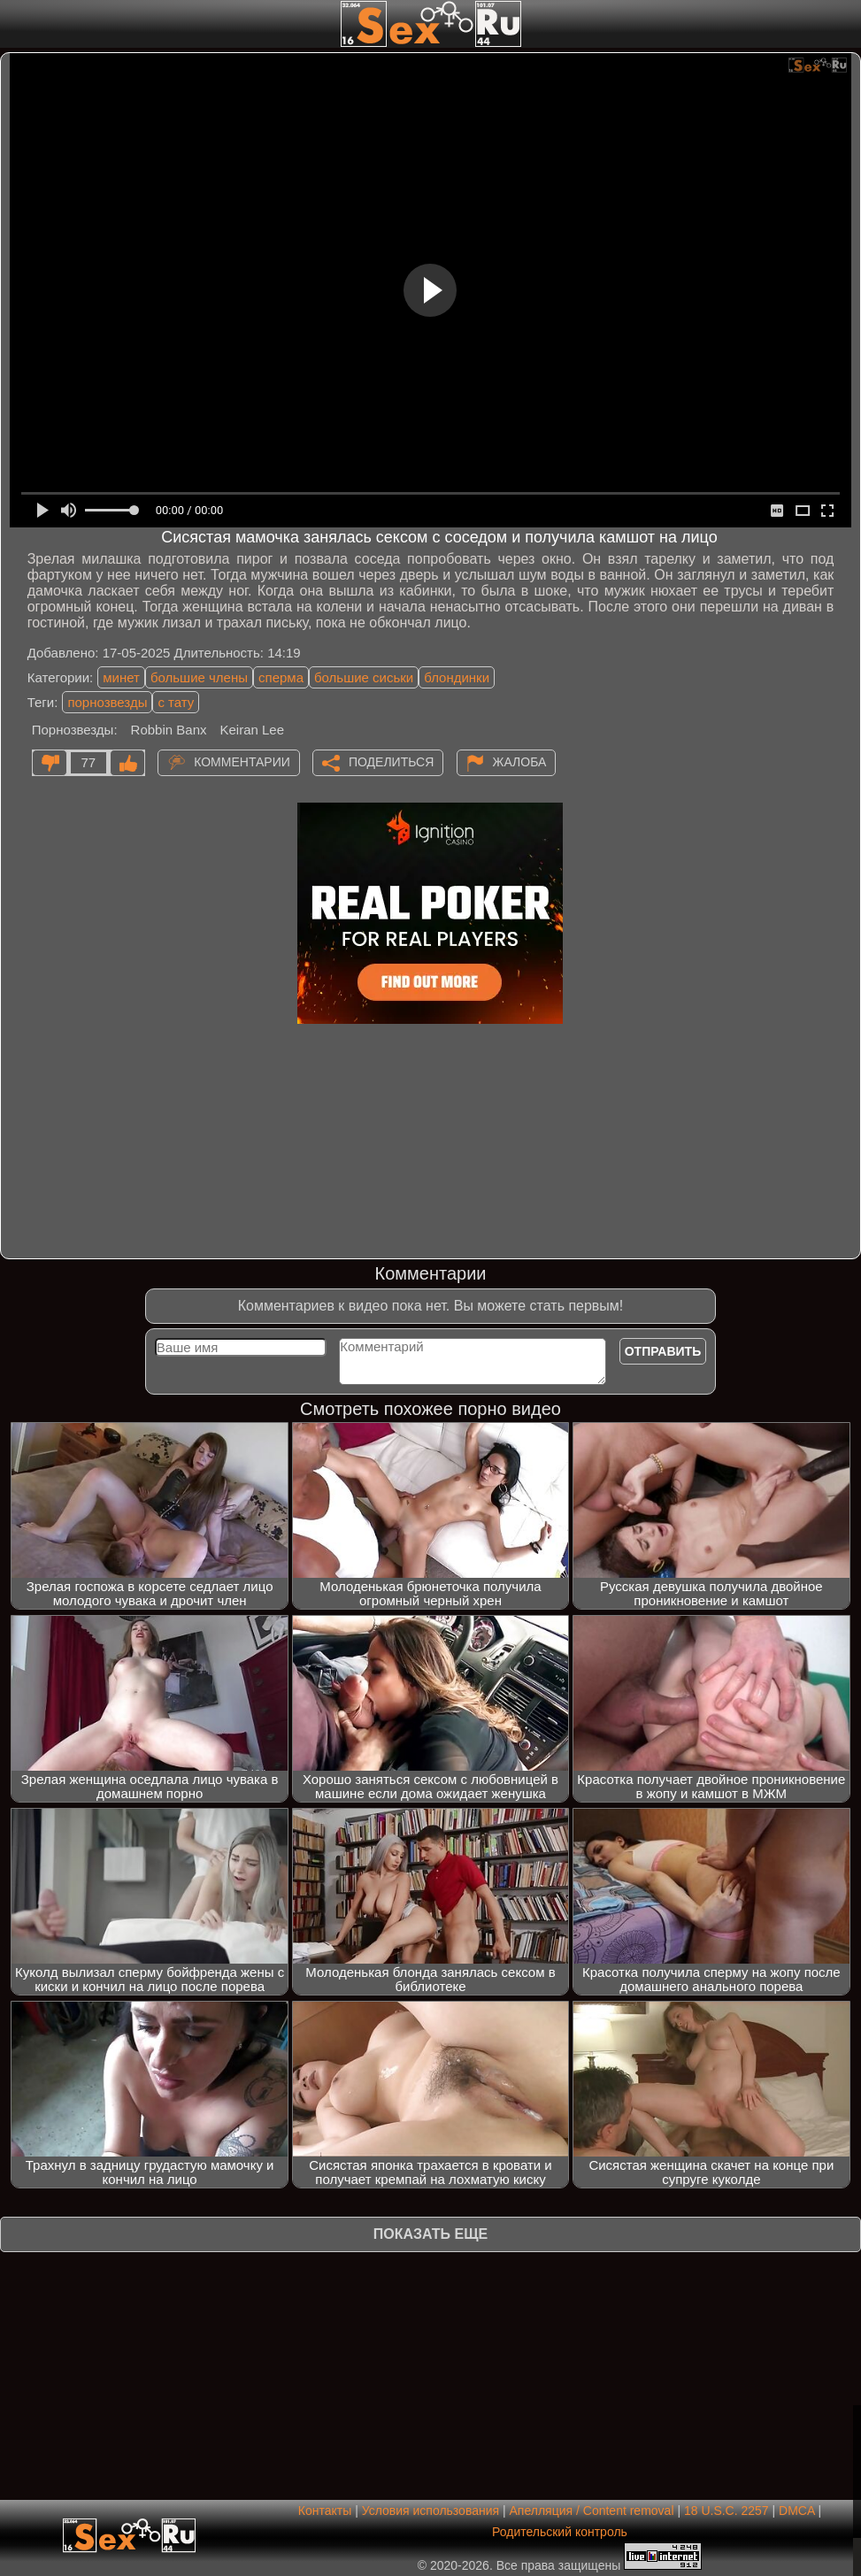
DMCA (796, 2510)
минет (121, 677)
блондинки (456, 677)
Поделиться (391, 761)
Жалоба (520, 761)
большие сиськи (363, 677)
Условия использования (430, 2510)
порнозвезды (107, 702)
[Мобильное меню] (16, 24)
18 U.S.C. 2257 (726, 2510)
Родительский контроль (559, 2532)
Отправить (663, 1351)
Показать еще (430, 2234)
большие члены (199, 677)
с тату (176, 702)
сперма (281, 677)
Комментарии (242, 761)
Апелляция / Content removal (592, 2510)
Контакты (324, 2510)
